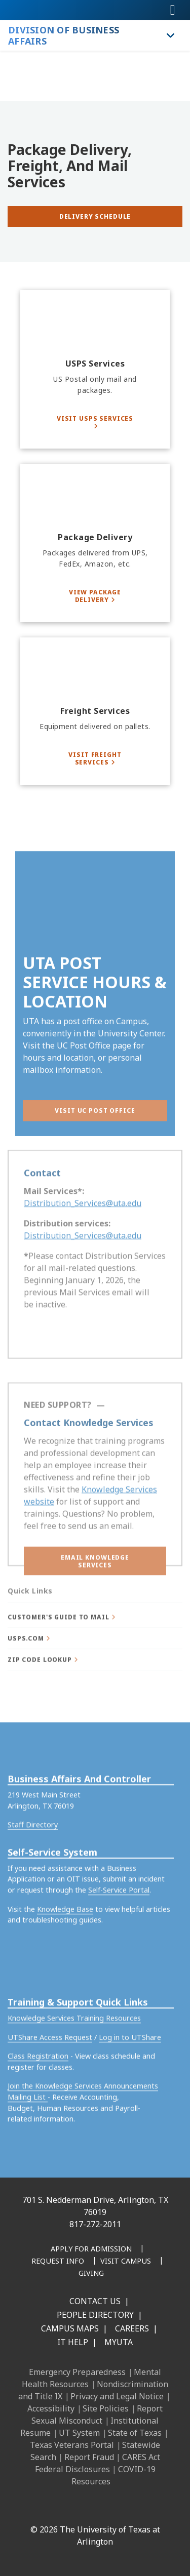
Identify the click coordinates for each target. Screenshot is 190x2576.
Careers (132, 2328)
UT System (79, 2432)
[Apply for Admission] (91, 2249)
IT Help (72, 2342)
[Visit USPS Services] (95, 422)
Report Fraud (89, 2457)
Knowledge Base (65, 1949)
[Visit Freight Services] (95, 758)
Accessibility (50, 2408)
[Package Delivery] (95, 543)
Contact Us (95, 2301)
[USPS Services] (95, 369)
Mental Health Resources (91, 2378)
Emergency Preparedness (77, 2372)
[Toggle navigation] (173, 10)
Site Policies (106, 2408)
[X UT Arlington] (99, 2508)
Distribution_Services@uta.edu (82, 1220)
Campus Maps (70, 2328)
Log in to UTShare (130, 2077)
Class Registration (38, 2096)
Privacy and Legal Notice (117, 2396)
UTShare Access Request (50, 2077)
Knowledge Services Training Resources (74, 2058)
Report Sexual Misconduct (97, 2414)
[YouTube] (121, 2508)
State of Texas (135, 2432)
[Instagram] (76, 2508)
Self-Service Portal (118, 1930)
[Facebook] (32, 2508)
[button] (95, 1576)
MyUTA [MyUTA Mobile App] (118, 2342)
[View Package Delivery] (95, 596)
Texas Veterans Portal (72, 2444)
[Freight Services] (95, 711)
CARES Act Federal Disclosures (97, 2463)
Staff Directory (33, 1865)
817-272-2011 (95, 2224)
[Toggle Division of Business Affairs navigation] (171, 35)
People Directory (95, 2314)
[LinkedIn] (54, 2508)
